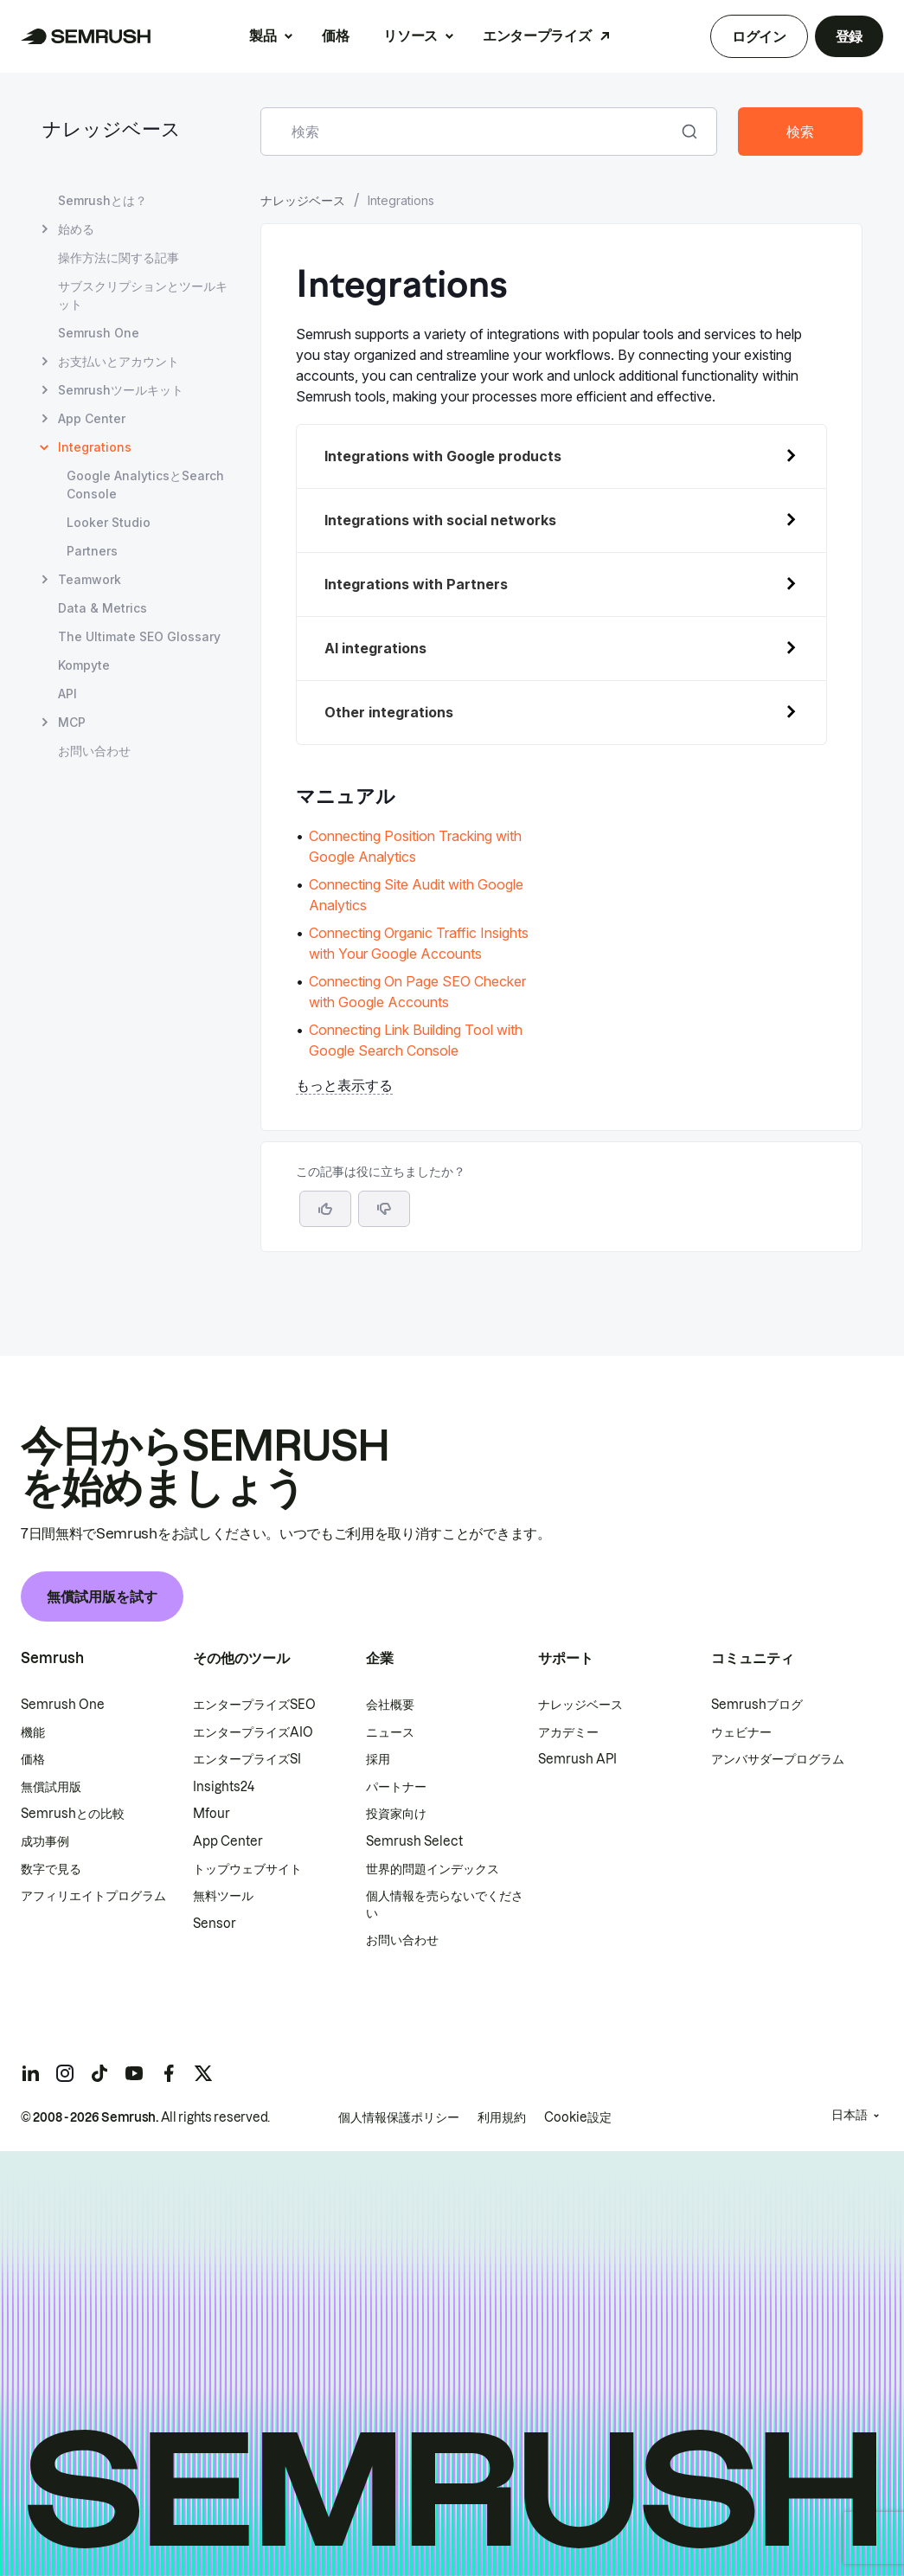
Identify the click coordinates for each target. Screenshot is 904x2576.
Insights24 (223, 1787)
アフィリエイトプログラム (93, 1896)
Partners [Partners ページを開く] (92, 550)
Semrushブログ (757, 1705)
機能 (33, 1732)
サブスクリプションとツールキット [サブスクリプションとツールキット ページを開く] (143, 295)
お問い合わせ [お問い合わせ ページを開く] (94, 750)
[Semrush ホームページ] (86, 36)
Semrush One (63, 1705)
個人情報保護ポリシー (398, 2117)
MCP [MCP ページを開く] (72, 722)
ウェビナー (741, 1732)
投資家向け (396, 1814)
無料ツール (223, 1896)
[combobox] (469, 131)
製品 (262, 35)
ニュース (390, 1732)
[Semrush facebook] (168, 2073)
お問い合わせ (402, 1940)
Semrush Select (414, 1841)
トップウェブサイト (247, 1869)
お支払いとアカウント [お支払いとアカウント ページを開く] (118, 361)
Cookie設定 (578, 2117)
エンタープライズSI (247, 1759)
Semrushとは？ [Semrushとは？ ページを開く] (102, 200)
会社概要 (390, 1705)
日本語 (849, 2115)
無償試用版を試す (102, 1596)
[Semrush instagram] (65, 2073)
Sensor (214, 1923)
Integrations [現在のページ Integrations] (94, 447)
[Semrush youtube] (134, 2073)
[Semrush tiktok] (99, 2073)
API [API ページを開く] (67, 693)
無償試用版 (51, 1787)
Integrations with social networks (440, 520)
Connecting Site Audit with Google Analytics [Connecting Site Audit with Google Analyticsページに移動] (416, 895)
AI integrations (375, 648)
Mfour (211, 1814)
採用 (378, 1759)
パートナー (396, 1787)
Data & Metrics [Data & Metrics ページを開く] (102, 608)
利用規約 (502, 2117)
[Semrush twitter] (203, 2073)
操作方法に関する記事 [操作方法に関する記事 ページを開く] (118, 257)
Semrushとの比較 (73, 1814)
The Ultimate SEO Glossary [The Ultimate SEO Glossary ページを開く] (139, 636)
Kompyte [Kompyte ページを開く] (84, 665)
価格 (335, 35)
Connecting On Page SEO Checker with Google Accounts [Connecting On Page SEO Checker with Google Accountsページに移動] (417, 992)
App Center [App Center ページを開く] (91, 418)
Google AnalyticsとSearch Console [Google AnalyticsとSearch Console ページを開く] (145, 484)
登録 (849, 36)
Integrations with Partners (416, 584)
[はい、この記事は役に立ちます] (325, 1209)
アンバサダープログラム (777, 1759)
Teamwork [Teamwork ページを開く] (89, 579)
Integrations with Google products (442, 456)
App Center (228, 1841)
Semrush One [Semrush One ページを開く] (98, 332)
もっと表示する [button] (344, 1085)
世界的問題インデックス (432, 1869)
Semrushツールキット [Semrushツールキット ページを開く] (120, 390)
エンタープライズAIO (253, 1732)
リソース (410, 35)
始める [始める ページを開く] (76, 229)
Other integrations (388, 712)
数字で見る (51, 1869)
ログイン (759, 36)
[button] (384, 1209)
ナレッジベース (111, 131)
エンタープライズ (537, 35)
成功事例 (45, 1841)
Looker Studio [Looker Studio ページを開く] (109, 522)
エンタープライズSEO (254, 1705)
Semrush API (577, 1759)
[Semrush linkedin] (30, 2073)
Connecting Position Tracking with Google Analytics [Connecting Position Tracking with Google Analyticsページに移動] (415, 846)
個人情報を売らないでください (444, 1904)
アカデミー (568, 1732)
